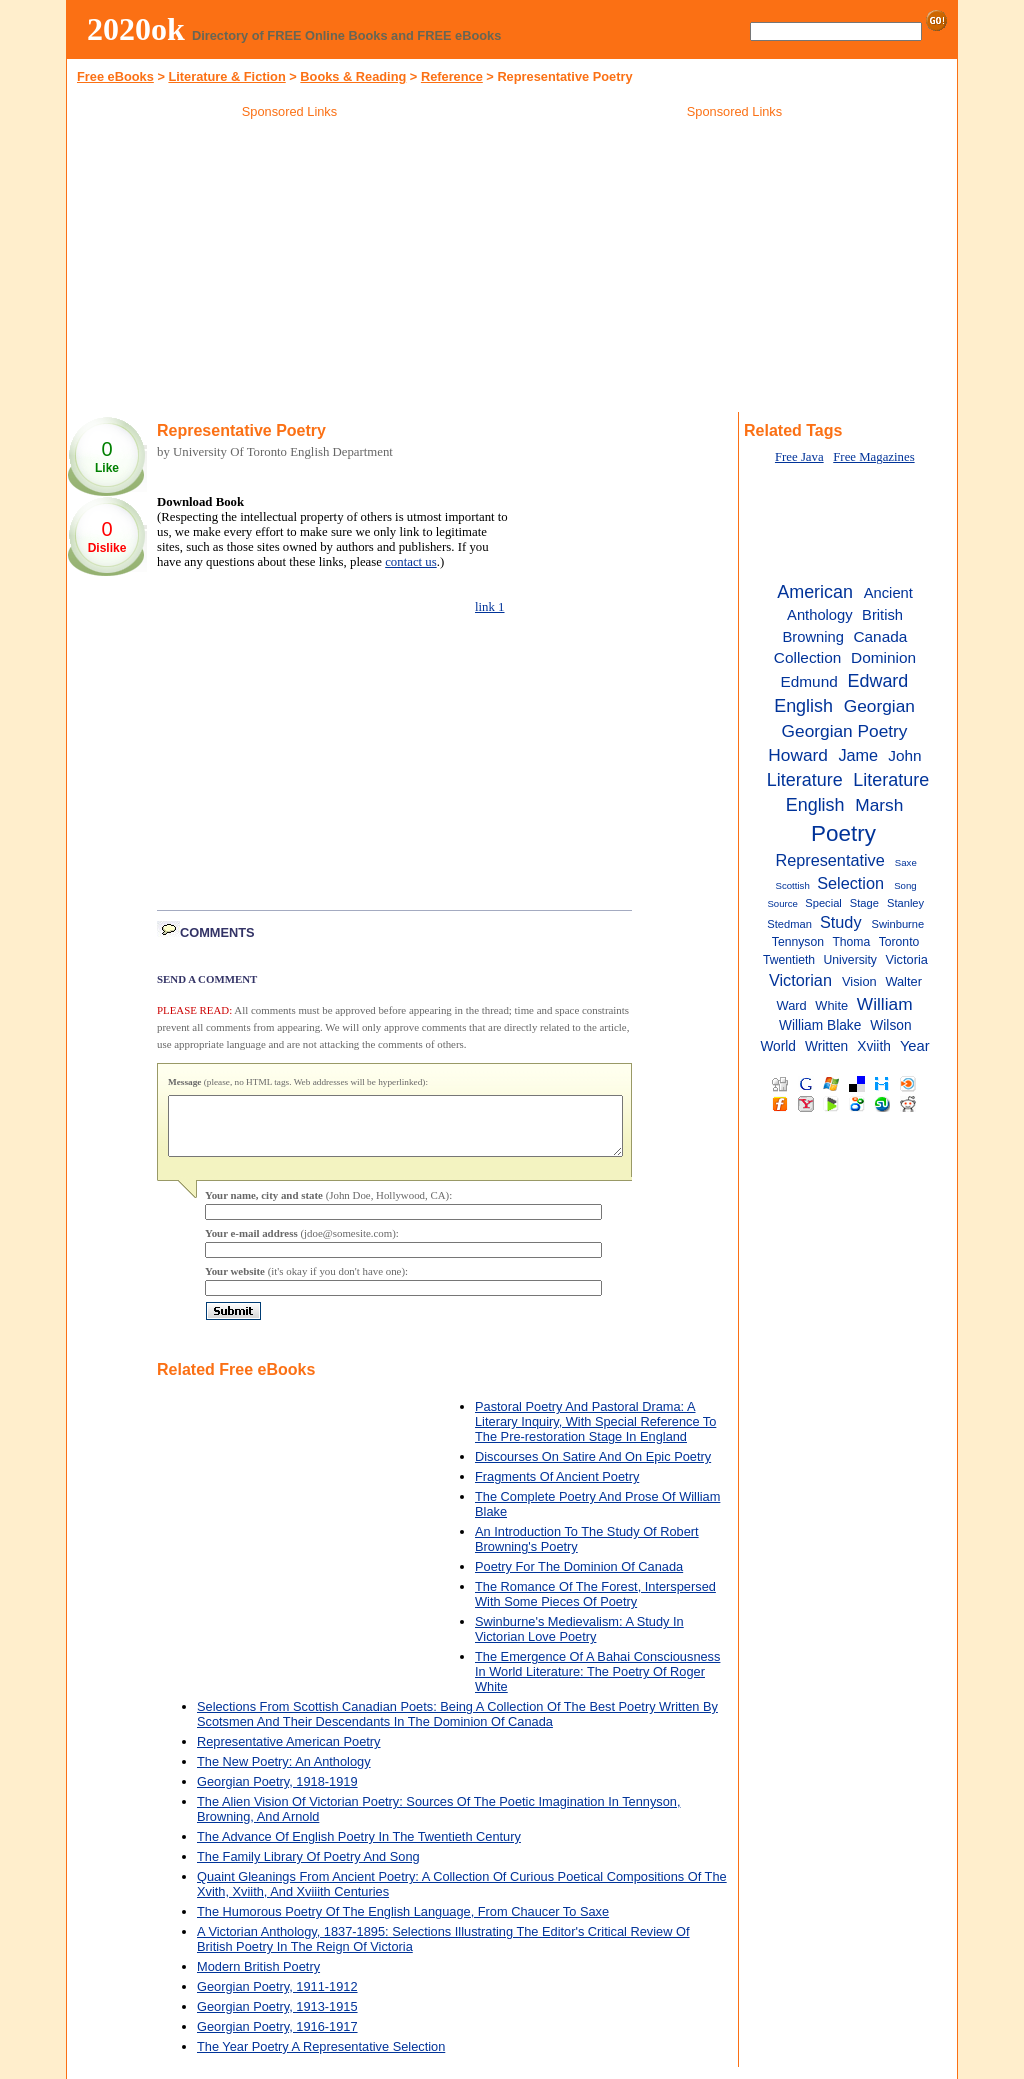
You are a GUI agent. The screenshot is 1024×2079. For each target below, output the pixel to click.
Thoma (851, 942)
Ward (792, 1005)
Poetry (843, 833)
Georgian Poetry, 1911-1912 (277, 1998)
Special (823, 903)
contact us (411, 562)
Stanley (905, 903)
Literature (805, 780)
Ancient (888, 593)
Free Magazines (873, 457)
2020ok (136, 29)
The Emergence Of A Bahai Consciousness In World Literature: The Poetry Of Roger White (597, 1683)
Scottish (793, 885)
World (778, 1046)
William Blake (820, 1025)
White (831, 1005)
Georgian (879, 706)
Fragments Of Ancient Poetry (557, 1488)
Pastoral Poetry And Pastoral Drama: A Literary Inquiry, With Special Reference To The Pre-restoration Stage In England (595, 1433)
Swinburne (898, 924)
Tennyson (798, 942)
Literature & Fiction (226, 76)
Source (782, 903)
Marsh (879, 805)
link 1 (490, 607)
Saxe (906, 862)
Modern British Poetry (258, 1978)
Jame (858, 755)
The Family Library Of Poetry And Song (308, 1868)
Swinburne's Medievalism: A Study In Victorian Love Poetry (579, 1641)
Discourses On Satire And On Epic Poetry (593, 1468)
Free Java (799, 457)
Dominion (883, 657)
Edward (877, 681)
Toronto (899, 942)
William (885, 1004)
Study (841, 922)
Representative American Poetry (289, 1753)
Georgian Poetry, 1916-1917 (277, 2038)
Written (826, 1046)
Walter (903, 981)
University (850, 960)
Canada (880, 636)
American (815, 592)
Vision (859, 981)
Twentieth (789, 960)
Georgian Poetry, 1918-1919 (277, 1793)
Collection (808, 657)
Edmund (809, 681)
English (803, 706)
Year (915, 1046)
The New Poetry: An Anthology (284, 1773)
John (904, 755)
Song (905, 885)
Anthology (820, 615)
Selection (850, 883)
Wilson (890, 1025)
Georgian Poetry (845, 731)
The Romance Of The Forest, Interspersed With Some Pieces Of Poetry (595, 1606)
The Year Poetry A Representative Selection (321, 2058)
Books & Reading (353, 76)
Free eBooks (115, 76)
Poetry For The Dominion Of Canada (579, 1578)
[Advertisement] (290, 269)
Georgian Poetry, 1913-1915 (277, 2018)
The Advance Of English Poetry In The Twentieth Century (359, 1848)
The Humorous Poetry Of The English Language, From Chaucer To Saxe (403, 1923)
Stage (864, 903)
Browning (813, 637)
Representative (829, 860)
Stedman (789, 924)
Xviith (874, 1046)
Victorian (800, 980)
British (882, 615)
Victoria (906, 959)
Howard (798, 755)
